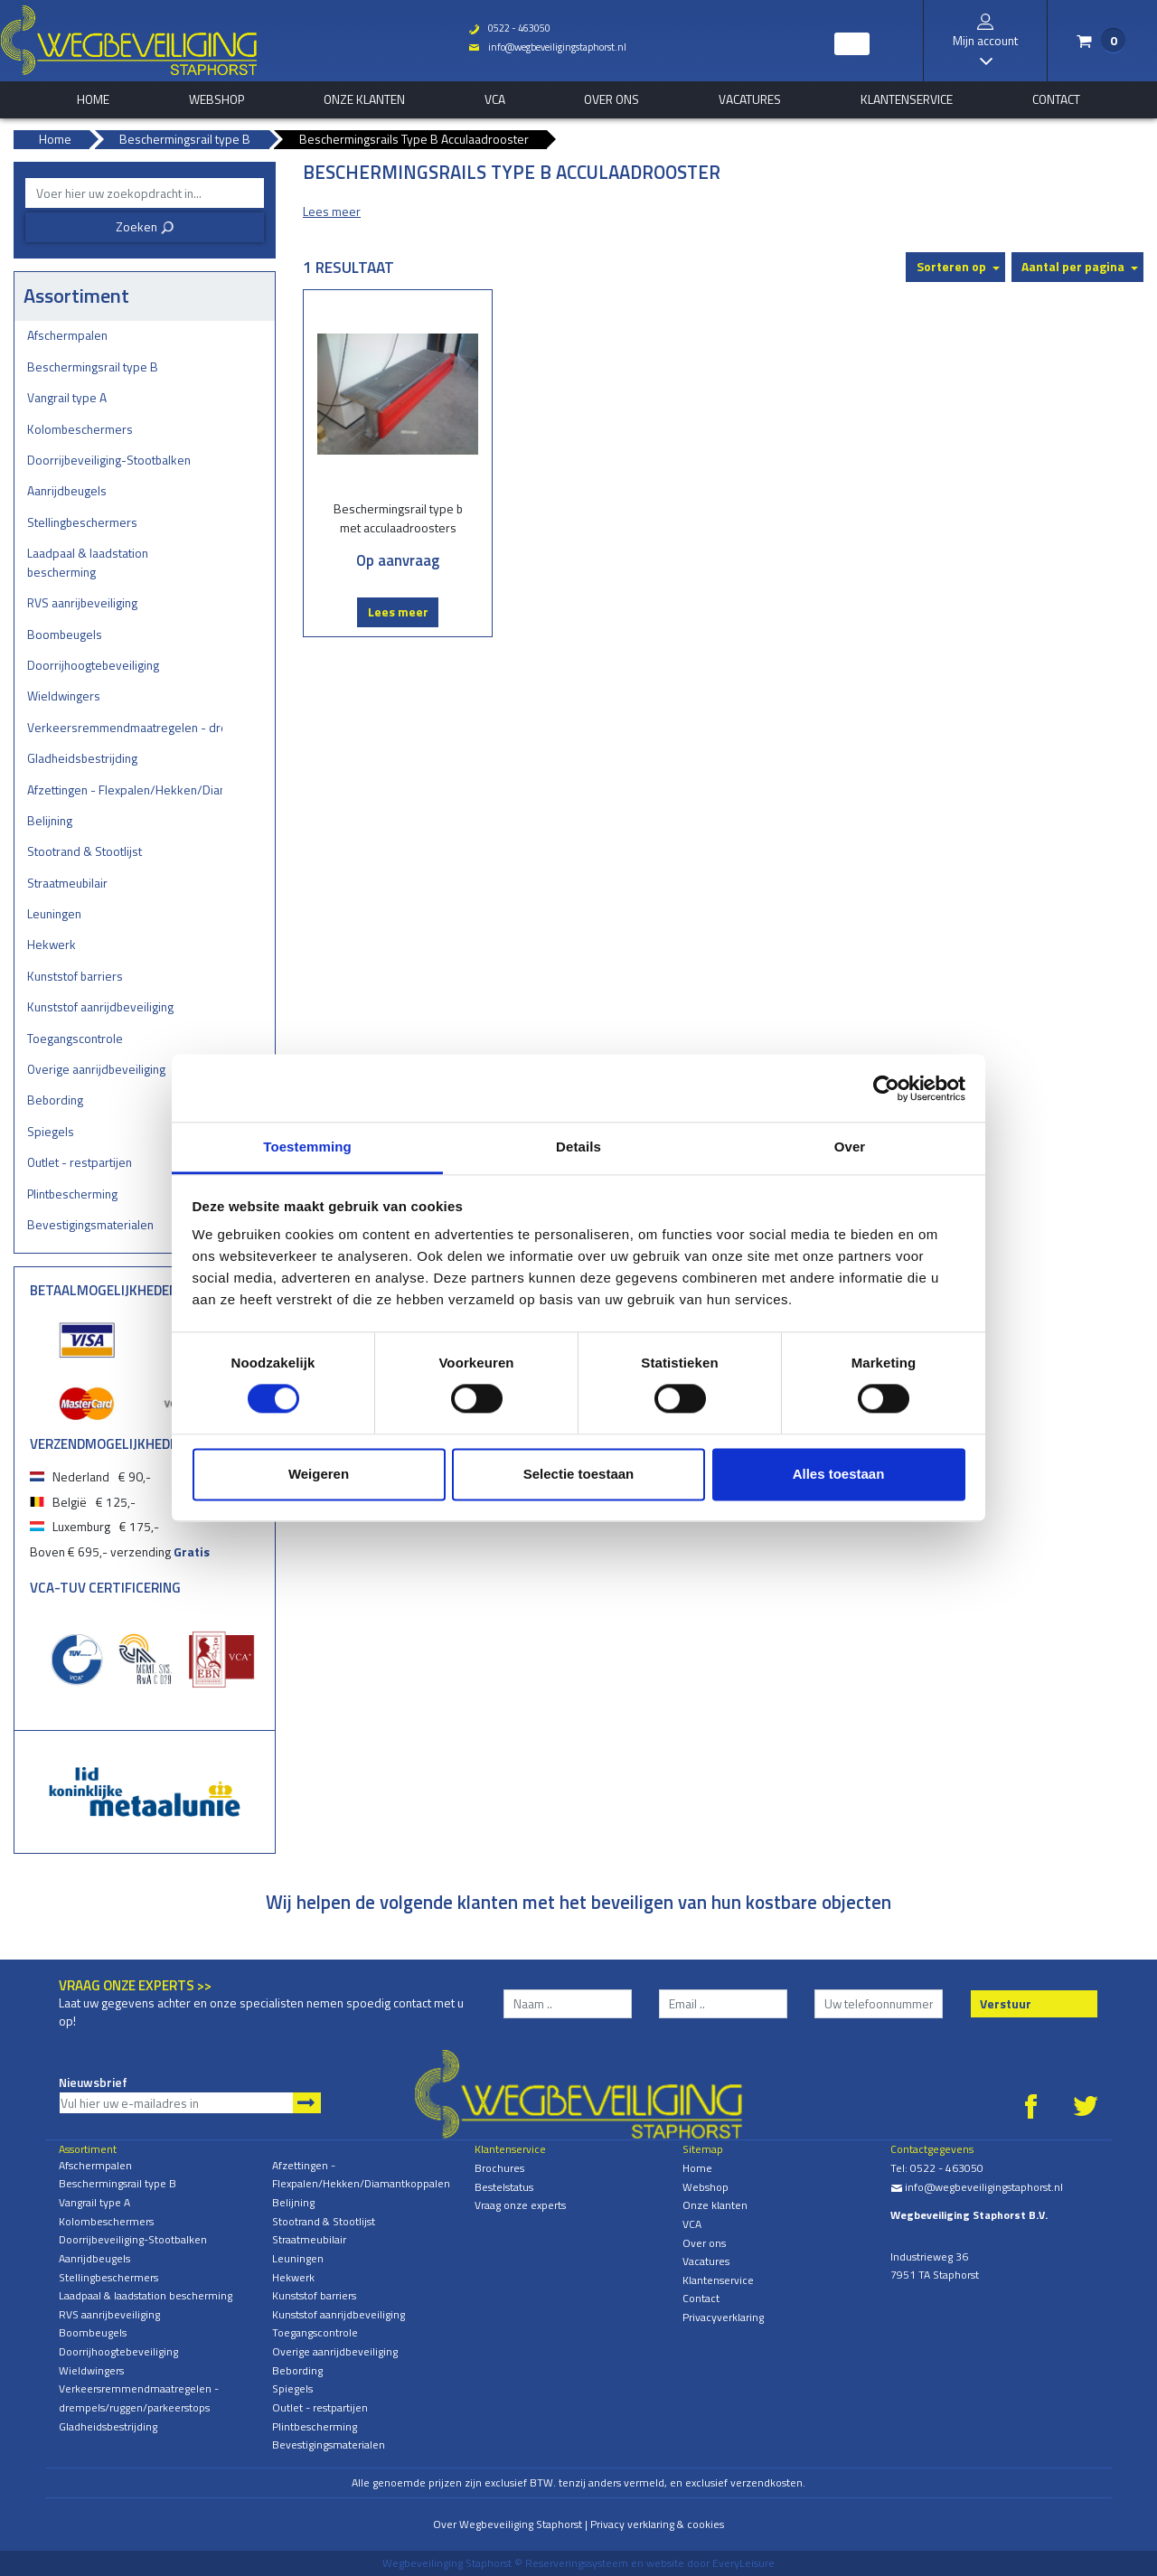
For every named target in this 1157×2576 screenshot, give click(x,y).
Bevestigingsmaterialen (90, 1224)
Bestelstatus (504, 2186)
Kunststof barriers (75, 975)
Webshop (216, 99)
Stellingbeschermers (82, 521)
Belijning (49, 820)
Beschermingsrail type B (92, 366)
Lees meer (398, 611)
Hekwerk (51, 944)
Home (697, 2167)
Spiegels (50, 1131)
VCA (494, 99)
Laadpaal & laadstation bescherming (87, 562)
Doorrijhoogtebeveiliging (93, 664)
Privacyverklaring (723, 2317)
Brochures (499, 2167)
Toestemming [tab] (307, 1146)
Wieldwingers (63, 695)
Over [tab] (850, 1146)
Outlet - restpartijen (79, 1161)
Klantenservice (907, 99)
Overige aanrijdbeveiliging (96, 1068)
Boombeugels (64, 634)
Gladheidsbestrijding (82, 757)
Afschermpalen (67, 334)
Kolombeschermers (80, 428)
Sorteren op (951, 266)
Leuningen (54, 913)
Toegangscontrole (75, 1038)
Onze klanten (364, 99)
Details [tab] (578, 1146)
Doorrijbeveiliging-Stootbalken (109, 459)
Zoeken (145, 226)
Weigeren (318, 1473)
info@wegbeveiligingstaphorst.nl (547, 47)
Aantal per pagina (1072, 266)
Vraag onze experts (520, 2205)
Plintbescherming (72, 1193)
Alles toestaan (839, 1473)
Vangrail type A (67, 397)
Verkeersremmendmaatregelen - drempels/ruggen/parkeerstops (125, 727)
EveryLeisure (743, 2562)
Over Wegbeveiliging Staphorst (507, 2524)
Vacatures (750, 99)
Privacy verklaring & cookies (657, 2524)
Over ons (611, 99)
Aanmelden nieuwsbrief (307, 2102)
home (93, 99)
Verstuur (1005, 2003)
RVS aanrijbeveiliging (82, 602)
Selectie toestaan (579, 1473)
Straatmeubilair (67, 882)
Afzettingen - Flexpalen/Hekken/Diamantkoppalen (125, 789)
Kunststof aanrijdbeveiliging (100, 1006)
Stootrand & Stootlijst (84, 850)
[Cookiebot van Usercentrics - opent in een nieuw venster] (886, 1088)
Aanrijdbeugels (67, 490)
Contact (1056, 99)
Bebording (55, 1099)
